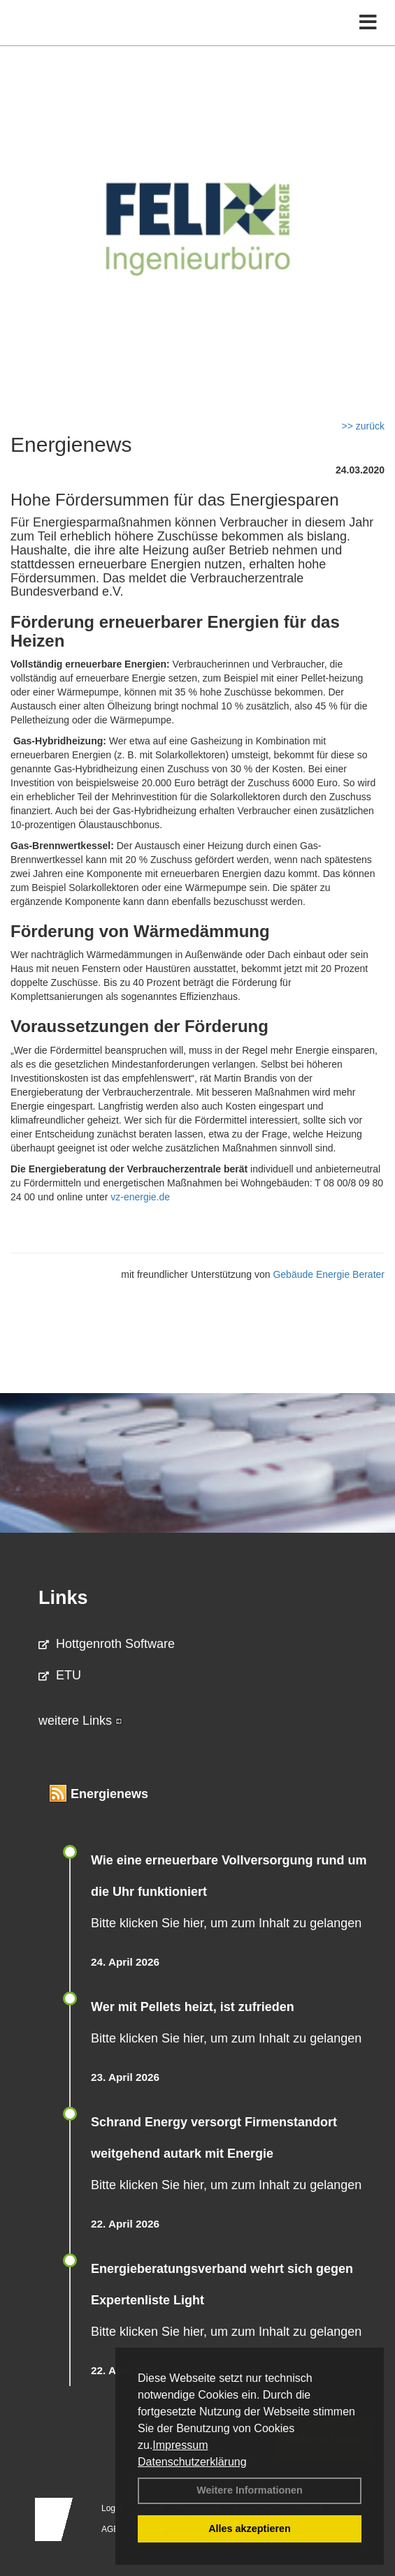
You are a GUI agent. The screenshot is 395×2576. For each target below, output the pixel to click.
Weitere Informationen (249, 2490)
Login (111, 2508)
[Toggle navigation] (368, 23)
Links (63, 1597)
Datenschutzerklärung (192, 2462)
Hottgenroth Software (106, 1644)
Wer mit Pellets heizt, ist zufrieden (192, 2007)
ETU (59, 1675)
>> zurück (363, 426)
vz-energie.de (140, 1196)
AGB (110, 2529)
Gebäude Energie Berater (329, 1274)
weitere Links (80, 1721)
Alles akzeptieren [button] (249, 2528)
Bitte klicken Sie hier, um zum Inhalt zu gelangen (226, 1923)
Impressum (180, 2445)
